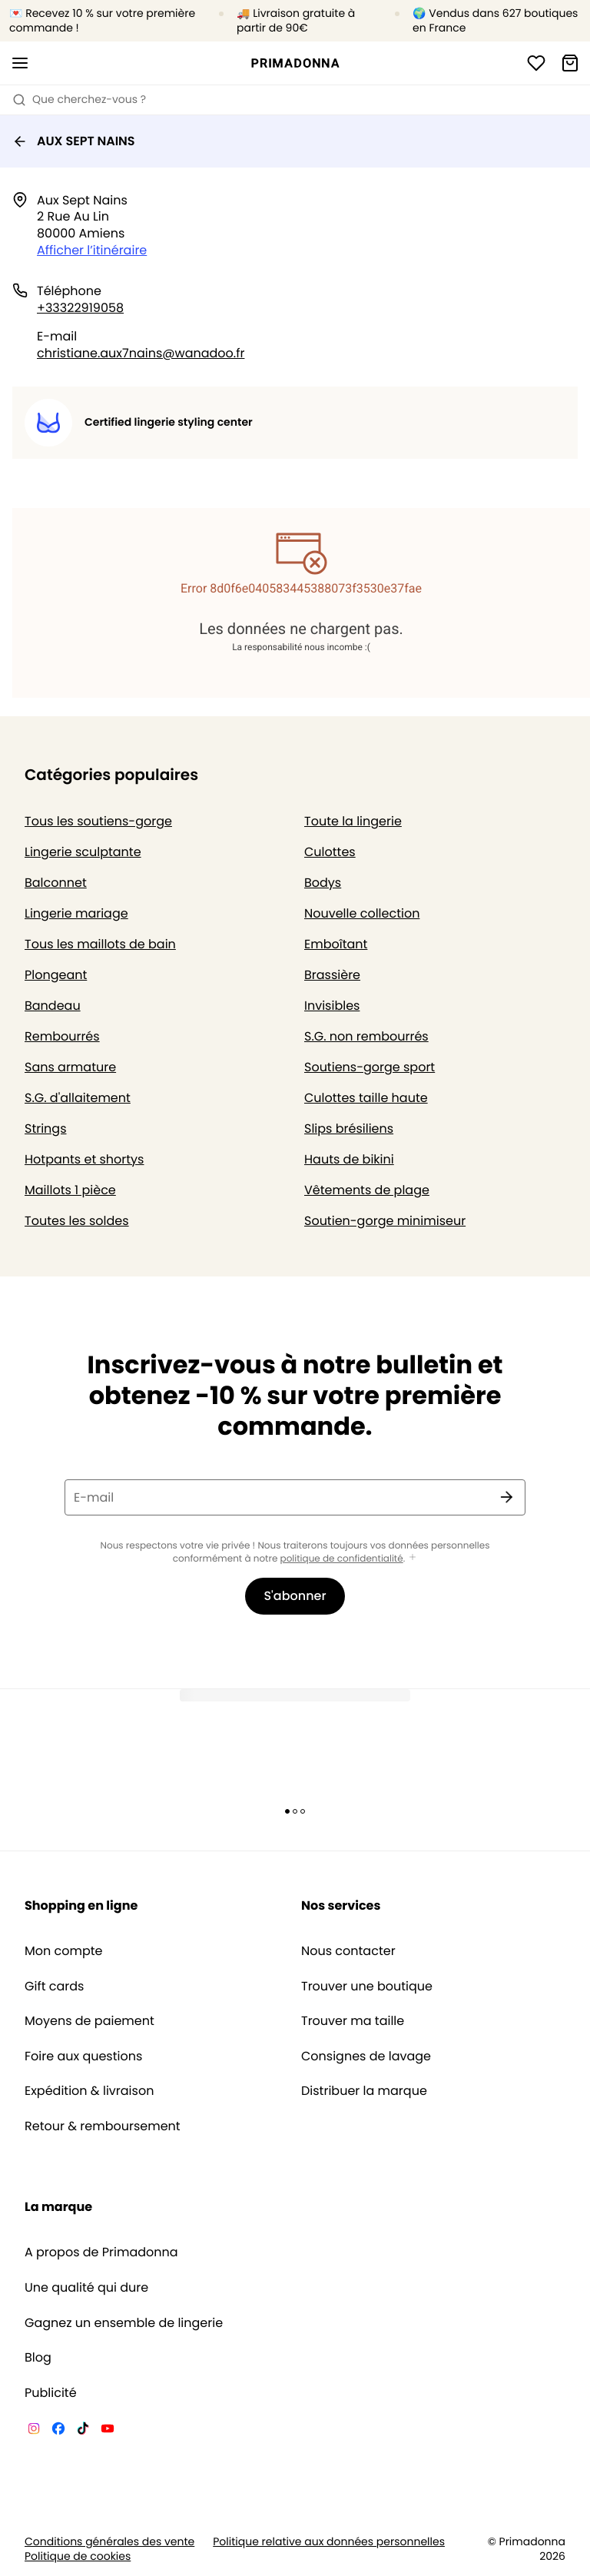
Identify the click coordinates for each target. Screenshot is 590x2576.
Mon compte (64, 1951)
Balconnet (56, 882)
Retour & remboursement (103, 2126)
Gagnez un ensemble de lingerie (124, 2323)
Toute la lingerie (353, 821)
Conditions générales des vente (109, 2542)
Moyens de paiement (89, 2021)
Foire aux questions (83, 2056)
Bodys (322, 882)
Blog (38, 2357)
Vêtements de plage (366, 1190)
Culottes (330, 852)
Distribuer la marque (364, 2091)
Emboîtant (335, 944)
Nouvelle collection (361, 913)
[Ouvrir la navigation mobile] (20, 63)
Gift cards (54, 1986)
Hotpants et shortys (84, 1159)
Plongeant (56, 975)
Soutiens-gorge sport (369, 1067)
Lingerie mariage (76, 913)
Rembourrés (62, 1036)
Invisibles (332, 1005)
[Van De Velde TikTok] (83, 2430)
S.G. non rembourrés (366, 1036)
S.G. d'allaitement (78, 1098)
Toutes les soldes (77, 1221)
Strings (46, 1128)
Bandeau (53, 1005)
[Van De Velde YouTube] (107, 2430)
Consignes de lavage (366, 2056)
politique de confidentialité (341, 1558)
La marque (58, 2207)
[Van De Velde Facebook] (58, 2430)
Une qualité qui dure (86, 2287)
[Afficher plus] (412, 1558)
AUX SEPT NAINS (73, 141)
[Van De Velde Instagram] (34, 2430)
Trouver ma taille (352, 2021)
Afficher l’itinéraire (92, 250)
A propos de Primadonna (101, 2252)
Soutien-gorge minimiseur (385, 1221)
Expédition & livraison (89, 2091)
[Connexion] (536, 63)
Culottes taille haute (366, 1098)
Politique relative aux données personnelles (329, 2542)
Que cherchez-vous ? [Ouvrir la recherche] (79, 99)
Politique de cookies (78, 2556)
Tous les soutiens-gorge (98, 821)
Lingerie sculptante (83, 852)
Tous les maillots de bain (100, 944)
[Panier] (570, 63)
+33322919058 (80, 308)
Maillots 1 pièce (70, 1190)
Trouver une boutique (367, 1986)
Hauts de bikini (349, 1159)
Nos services (340, 1905)
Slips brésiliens (348, 1128)
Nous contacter (348, 1951)
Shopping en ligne (81, 1905)
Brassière (332, 975)
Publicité (51, 2393)
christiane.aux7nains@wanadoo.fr (140, 353)
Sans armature (70, 1067)
